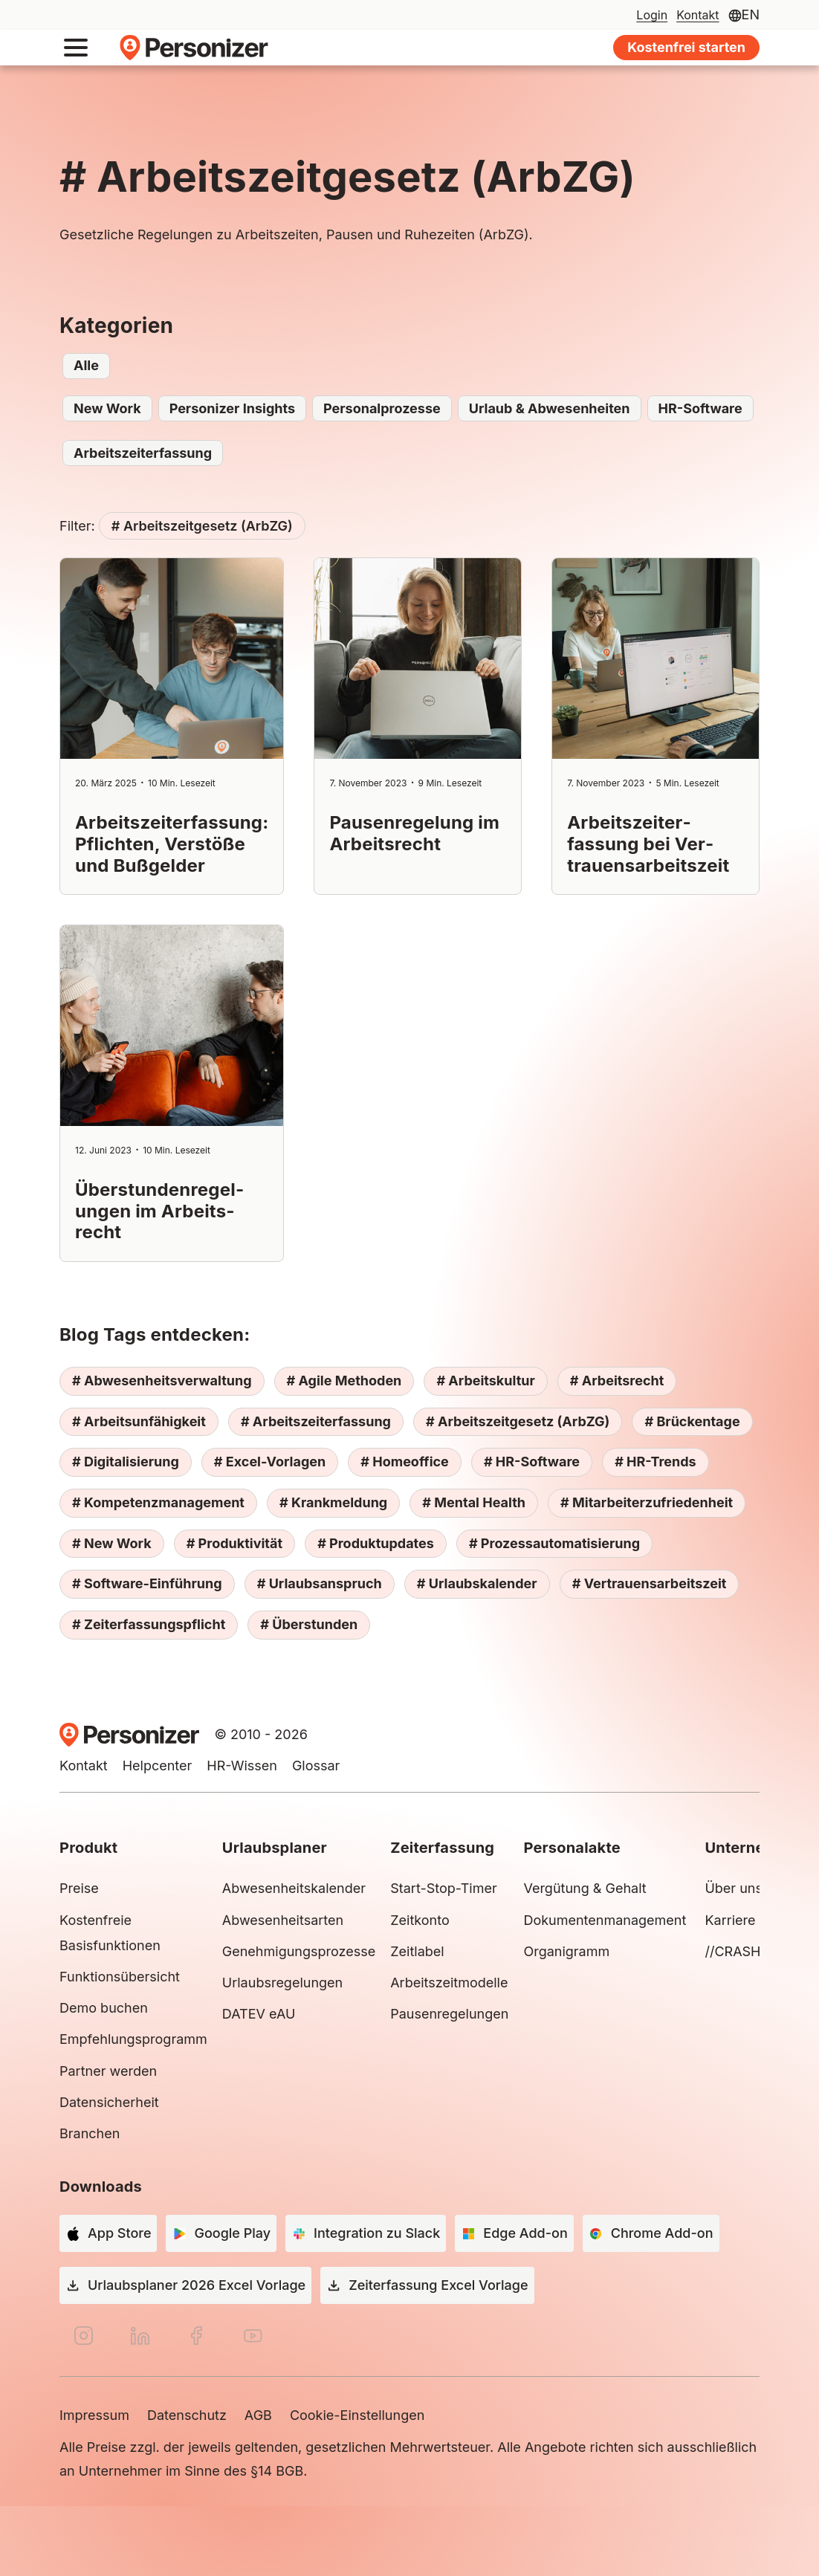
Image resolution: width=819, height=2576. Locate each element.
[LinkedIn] (140, 2336)
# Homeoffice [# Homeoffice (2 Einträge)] (404, 1461)
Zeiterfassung (442, 1848)
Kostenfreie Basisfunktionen (110, 1932)
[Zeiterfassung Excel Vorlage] (427, 2285)
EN (751, 14)
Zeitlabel (417, 1951)
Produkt (88, 1848)
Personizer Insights (232, 408)
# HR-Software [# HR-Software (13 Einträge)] (532, 1461)
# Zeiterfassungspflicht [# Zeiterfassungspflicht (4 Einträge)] (148, 1624)
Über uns (734, 1888)
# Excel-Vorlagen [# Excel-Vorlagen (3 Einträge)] (270, 1461)
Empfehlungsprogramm (133, 2039)
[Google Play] (221, 2233)
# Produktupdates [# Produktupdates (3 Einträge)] (375, 1543)
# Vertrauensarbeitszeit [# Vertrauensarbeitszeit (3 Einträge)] (649, 1583)
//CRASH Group (754, 1951)
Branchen (89, 2133)
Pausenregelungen (449, 2014)
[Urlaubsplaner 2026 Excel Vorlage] (185, 2285)
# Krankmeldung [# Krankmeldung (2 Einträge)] (333, 1502)
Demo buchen (103, 2008)
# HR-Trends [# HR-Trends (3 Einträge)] (655, 1461)
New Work (107, 408)
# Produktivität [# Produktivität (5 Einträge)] (234, 1543)
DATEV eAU (259, 2014)
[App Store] (108, 2233)
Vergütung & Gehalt (584, 1888)
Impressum (94, 2415)
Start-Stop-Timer (443, 1888)
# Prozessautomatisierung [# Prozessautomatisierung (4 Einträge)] (554, 1543)
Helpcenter (157, 1765)
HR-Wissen (242, 1765)
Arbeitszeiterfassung (143, 453)
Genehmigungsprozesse (298, 1951)
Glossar (316, 1765)
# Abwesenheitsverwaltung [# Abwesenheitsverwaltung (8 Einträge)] (162, 1380)
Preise (79, 1888)
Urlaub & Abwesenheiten (549, 408)
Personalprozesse (382, 408)
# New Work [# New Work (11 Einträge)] (112, 1543)
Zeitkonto (419, 1920)
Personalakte (571, 1848)
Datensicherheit (109, 2102)
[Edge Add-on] (514, 2233)
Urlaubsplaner (274, 1848)
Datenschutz (187, 2415)
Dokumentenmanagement (606, 1920)
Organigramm (566, 1951)
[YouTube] (252, 2336)
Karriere (730, 1920)
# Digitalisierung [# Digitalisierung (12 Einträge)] (125, 1461)
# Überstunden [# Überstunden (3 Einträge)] (308, 1624)
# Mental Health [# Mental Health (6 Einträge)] (473, 1502)
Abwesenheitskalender (294, 1888)
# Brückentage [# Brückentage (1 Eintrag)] (691, 1421)
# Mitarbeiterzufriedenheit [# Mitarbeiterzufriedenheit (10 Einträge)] (646, 1502)
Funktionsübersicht (119, 1976)
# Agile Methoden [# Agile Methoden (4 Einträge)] (344, 1380)
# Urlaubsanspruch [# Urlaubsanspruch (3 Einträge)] (319, 1583)
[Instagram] (83, 2336)
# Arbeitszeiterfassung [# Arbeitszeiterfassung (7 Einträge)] (316, 1421)
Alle (86, 365)
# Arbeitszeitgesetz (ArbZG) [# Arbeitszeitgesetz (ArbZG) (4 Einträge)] (517, 1421)
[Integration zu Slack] (365, 2233)
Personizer (194, 47)
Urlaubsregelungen (282, 1982)
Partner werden (108, 2071)
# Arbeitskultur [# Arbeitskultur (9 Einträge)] (485, 1380)
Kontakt (83, 1765)
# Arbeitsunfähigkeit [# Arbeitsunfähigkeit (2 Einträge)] (139, 1421)
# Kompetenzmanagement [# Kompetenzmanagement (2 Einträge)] (158, 1502)
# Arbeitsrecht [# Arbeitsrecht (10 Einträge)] (617, 1380)
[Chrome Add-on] (651, 2233)
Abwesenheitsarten (282, 1920)
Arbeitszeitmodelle (449, 1982)
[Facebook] (196, 2336)
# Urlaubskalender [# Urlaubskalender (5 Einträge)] (477, 1583)
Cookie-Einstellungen (357, 2415)
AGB (258, 2415)
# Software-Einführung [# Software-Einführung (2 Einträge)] (147, 1583)
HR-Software (700, 408)
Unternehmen (755, 1848)
